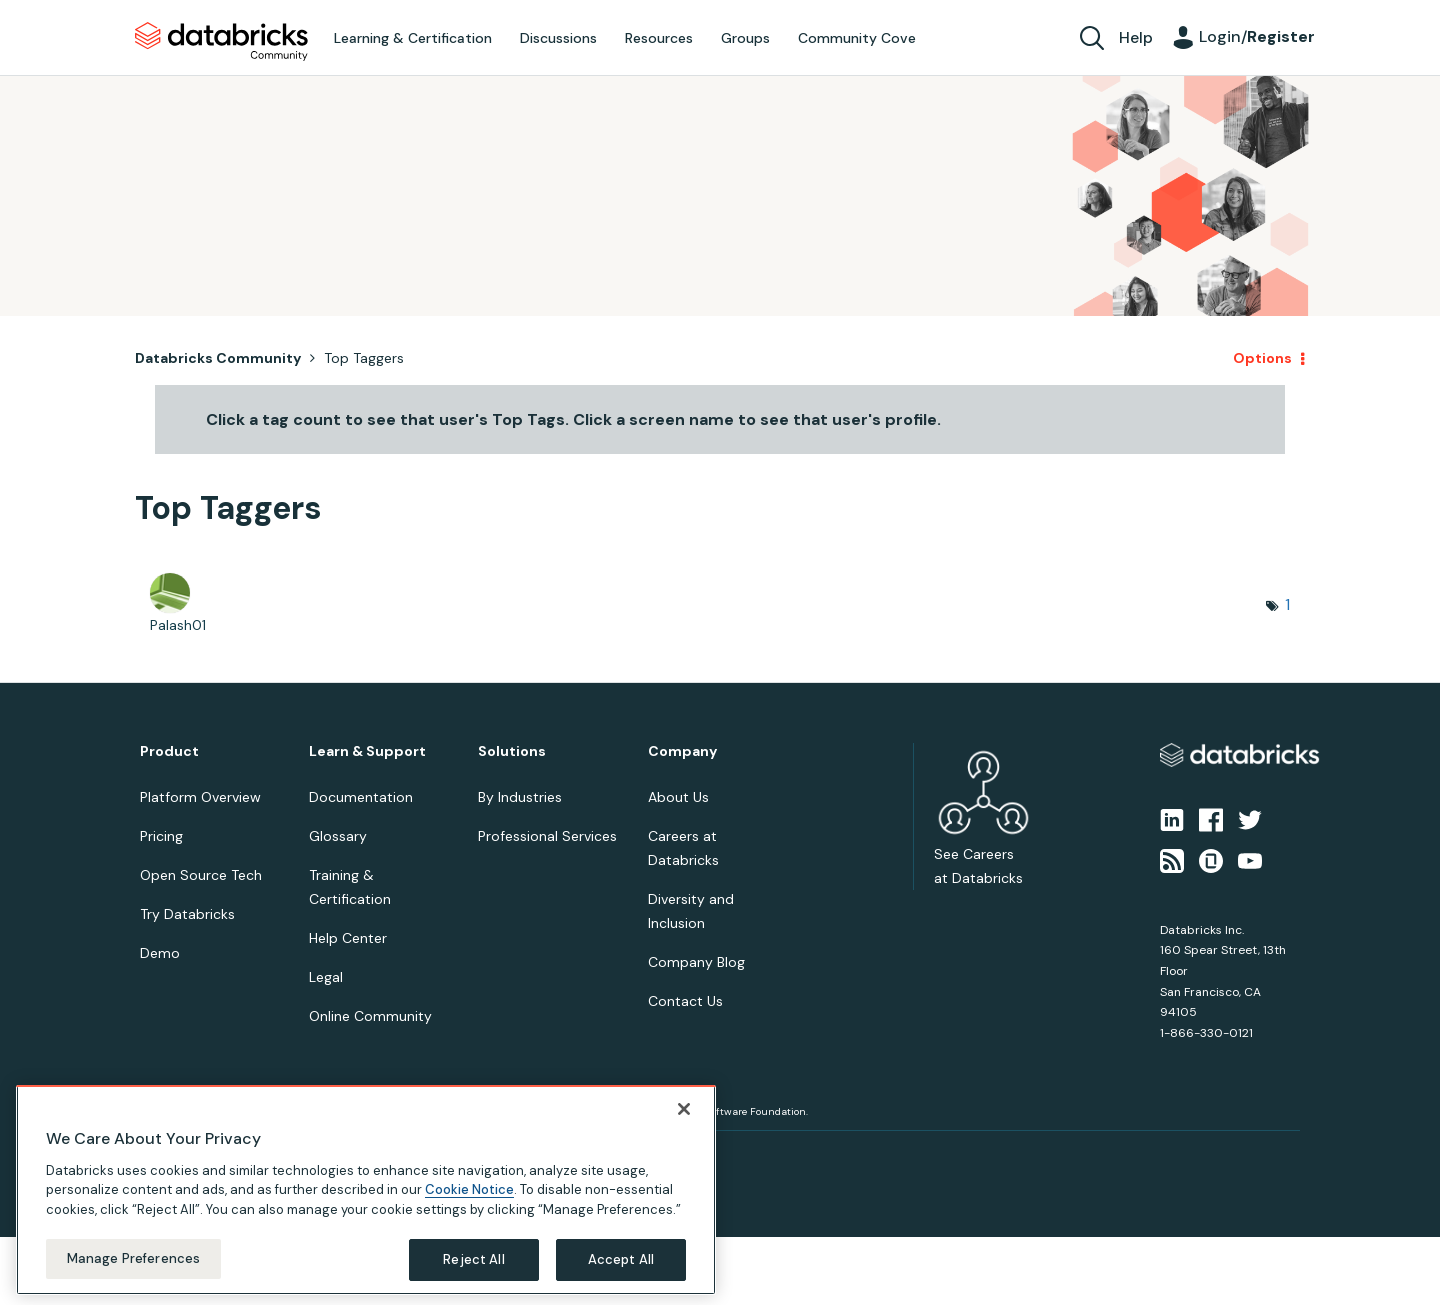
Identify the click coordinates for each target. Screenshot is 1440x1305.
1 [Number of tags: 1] (1287, 604)
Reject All (473, 1259)
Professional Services (547, 836)
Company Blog (696, 962)
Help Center (348, 938)
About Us (678, 797)
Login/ (1257, 36)
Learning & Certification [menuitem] (413, 38)
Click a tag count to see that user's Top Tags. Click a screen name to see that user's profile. (573, 419)
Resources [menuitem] (659, 38)
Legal (326, 977)
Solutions (512, 751)
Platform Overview (200, 797)
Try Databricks (187, 914)
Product (169, 751)
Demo (160, 953)
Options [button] (1262, 358)
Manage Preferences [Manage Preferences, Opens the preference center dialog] (133, 1258)
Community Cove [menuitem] (857, 38)
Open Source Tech (201, 875)
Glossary (338, 836)
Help (1136, 37)
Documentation (361, 797)
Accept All (621, 1259)
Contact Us (685, 1001)
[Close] (684, 1109)
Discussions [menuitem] (558, 38)
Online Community (370, 1016)
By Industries (520, 797)
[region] (366, 1190)
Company (682, 751)
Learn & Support (367, 751)
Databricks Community (221, 42)
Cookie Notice (469, 1189)
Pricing (161, 836)
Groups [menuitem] (745, 38)
